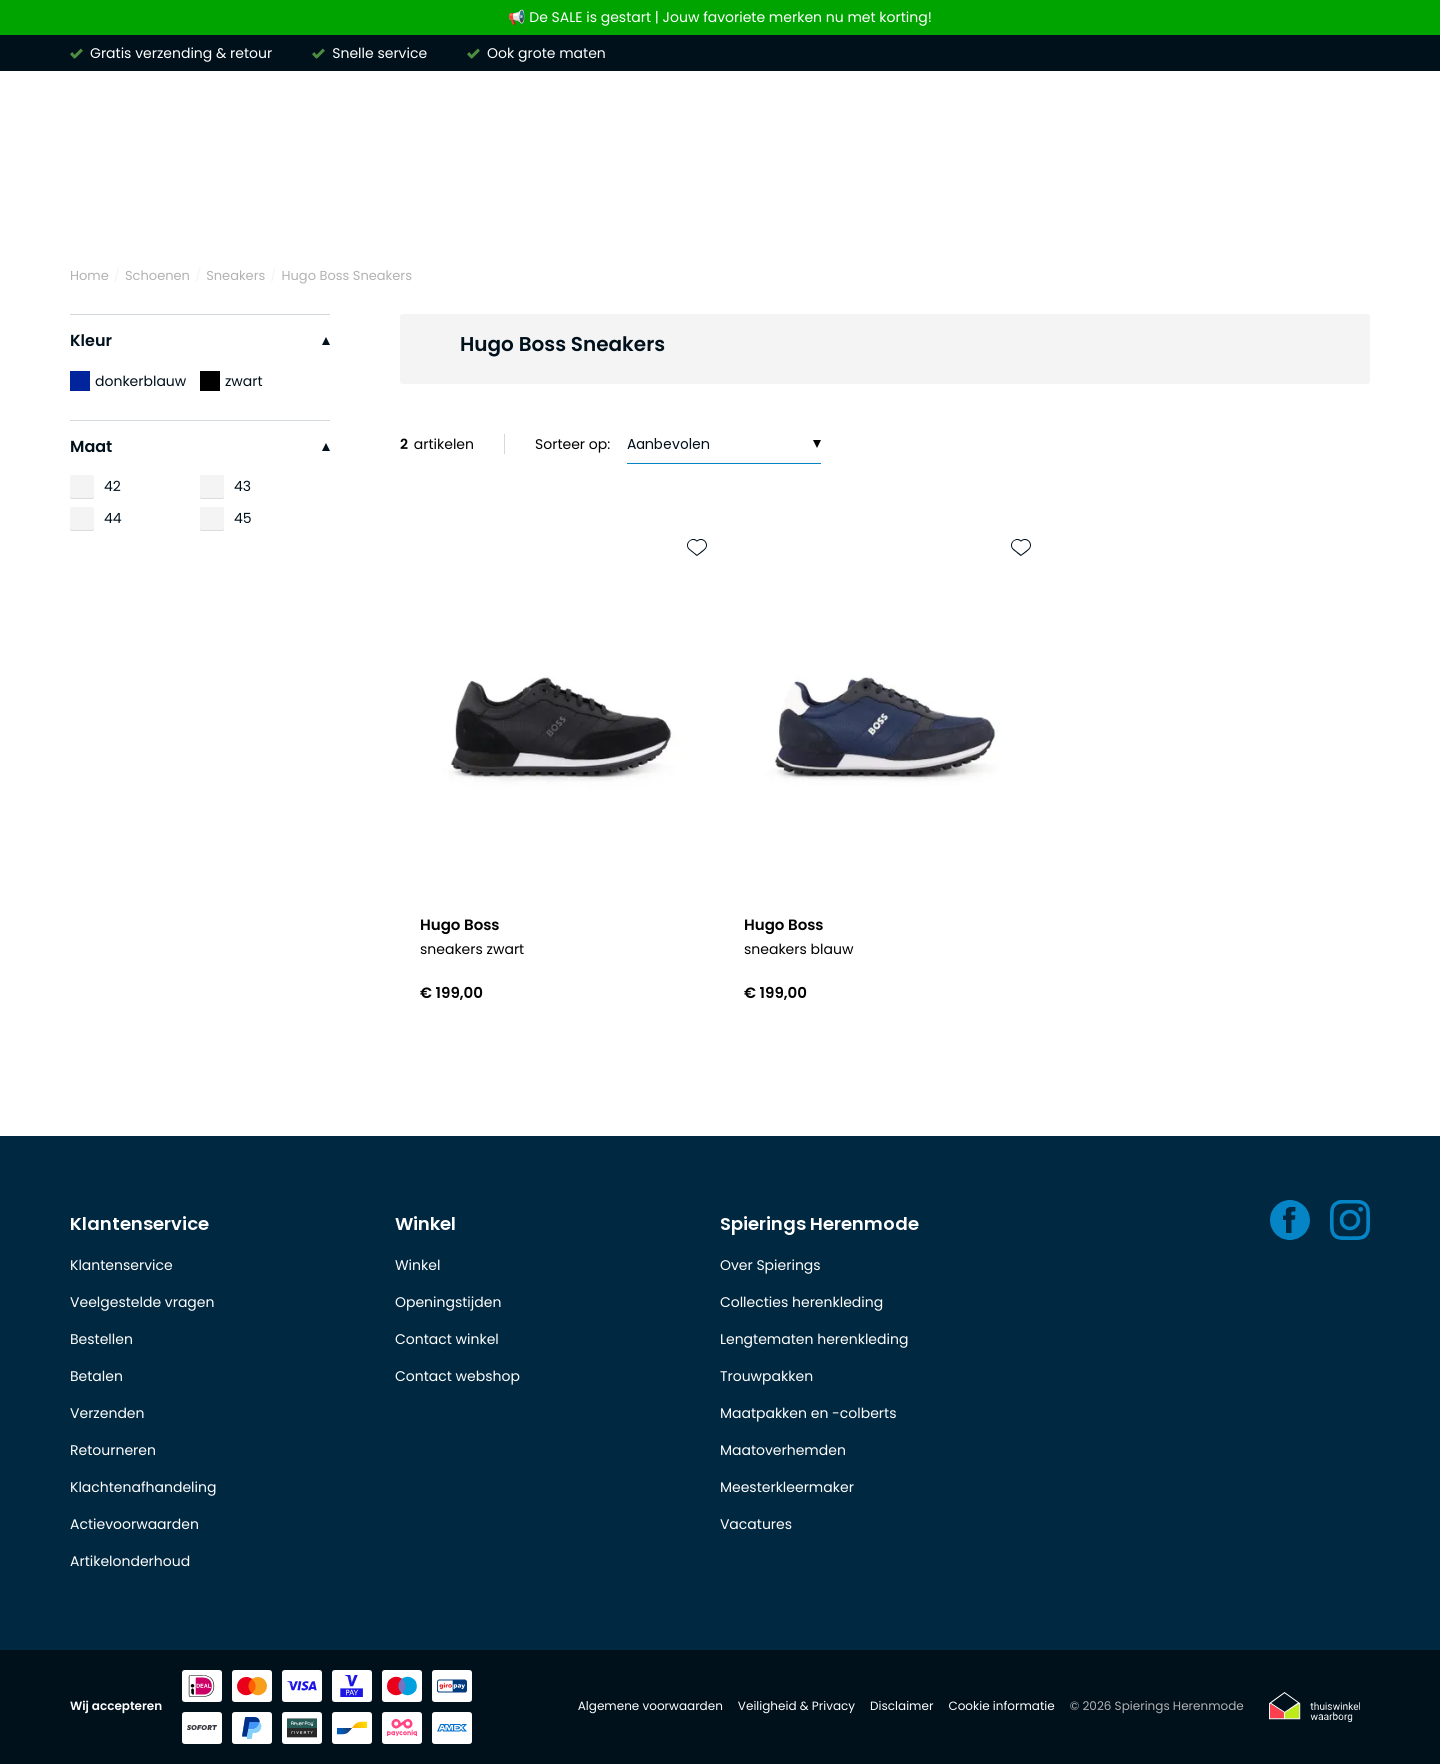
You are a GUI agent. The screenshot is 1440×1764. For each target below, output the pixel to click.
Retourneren (113, 1450)
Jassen (980, 208)
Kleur (200, 340)
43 (242, 486)
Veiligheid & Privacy (796, 1706)
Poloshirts (368, 208)
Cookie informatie (1001, 1706)
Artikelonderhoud (130, 1561)
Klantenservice (139, 1223)
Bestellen (101, 1339)
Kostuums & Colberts (821, 208)
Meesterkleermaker (787, 1487)
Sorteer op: (572, 444)
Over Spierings (770, 1265)
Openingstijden (448, 1302)
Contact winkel (447, 1339)
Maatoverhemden (783, 1450)
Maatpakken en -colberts (808, 1413)
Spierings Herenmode (819, 1223)
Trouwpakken (766, 1376)
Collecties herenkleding (801, 1302)
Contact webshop (457, 1376)
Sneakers (235, 275)
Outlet (1303, 208)
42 (112, 486)
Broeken (656, 208)
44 (113, 518)
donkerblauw (128, 381)
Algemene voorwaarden (650, 1706)
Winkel (425, 1223)
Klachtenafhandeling (143, 1487)
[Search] (1096, 124)
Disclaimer (901, 1706)
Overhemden (229, 208)
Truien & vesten (515, 208)
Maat (200, 446)
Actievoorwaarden (134, 1524)
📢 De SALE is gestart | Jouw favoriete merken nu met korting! (720, 17)
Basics (1080, 208)
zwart (231, 381)
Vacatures (756, 1524)
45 (243, 518)
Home (89, 275)
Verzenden (107, 1413)
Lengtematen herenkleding (814, 1339)
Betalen (96, 1376)
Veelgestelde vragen (142, 1302)
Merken (100, 208)
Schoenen (1192, 208)
